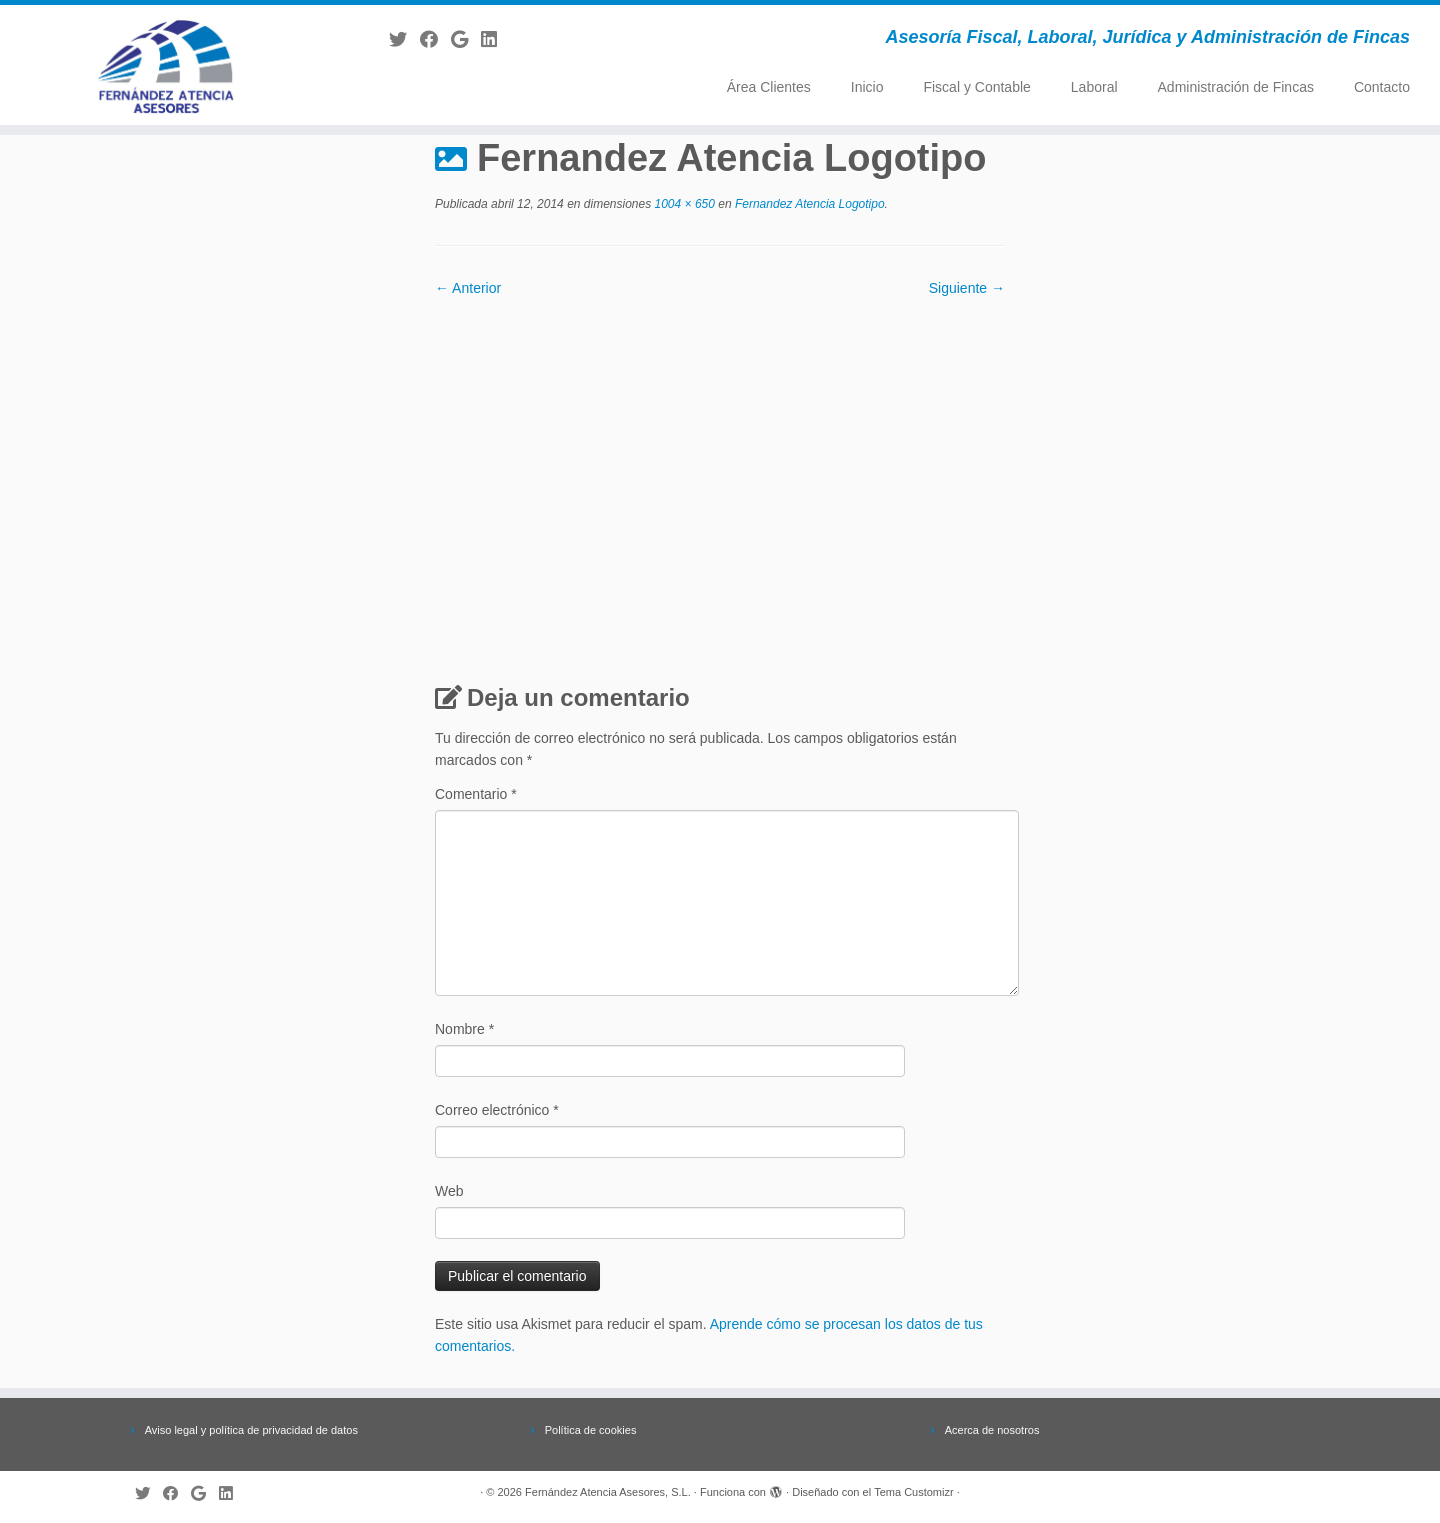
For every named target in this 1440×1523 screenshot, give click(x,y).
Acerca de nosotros (992, 1430)
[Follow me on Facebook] (435, 40)
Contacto (1382, 87)
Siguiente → (967, 288)
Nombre (464, 1029)
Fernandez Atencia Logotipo (808, 204)
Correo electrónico (497, 1110)
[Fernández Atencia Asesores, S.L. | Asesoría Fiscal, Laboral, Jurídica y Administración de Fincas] (166, 65)
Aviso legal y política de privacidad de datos (251, 1430)
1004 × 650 (683, 204)
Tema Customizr (913, 1492)
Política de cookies (591, 1430)
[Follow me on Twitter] (404, 40)
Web (449, 1191)
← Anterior (468, 288)
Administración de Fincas (1236, 87)
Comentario (476, 794)
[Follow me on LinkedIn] (495, 40)
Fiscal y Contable (976, 87)
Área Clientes (769, 87)
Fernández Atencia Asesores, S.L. (608, 1492)
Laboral (1094, 87)
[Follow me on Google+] (466, 40)
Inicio (867, 87)
